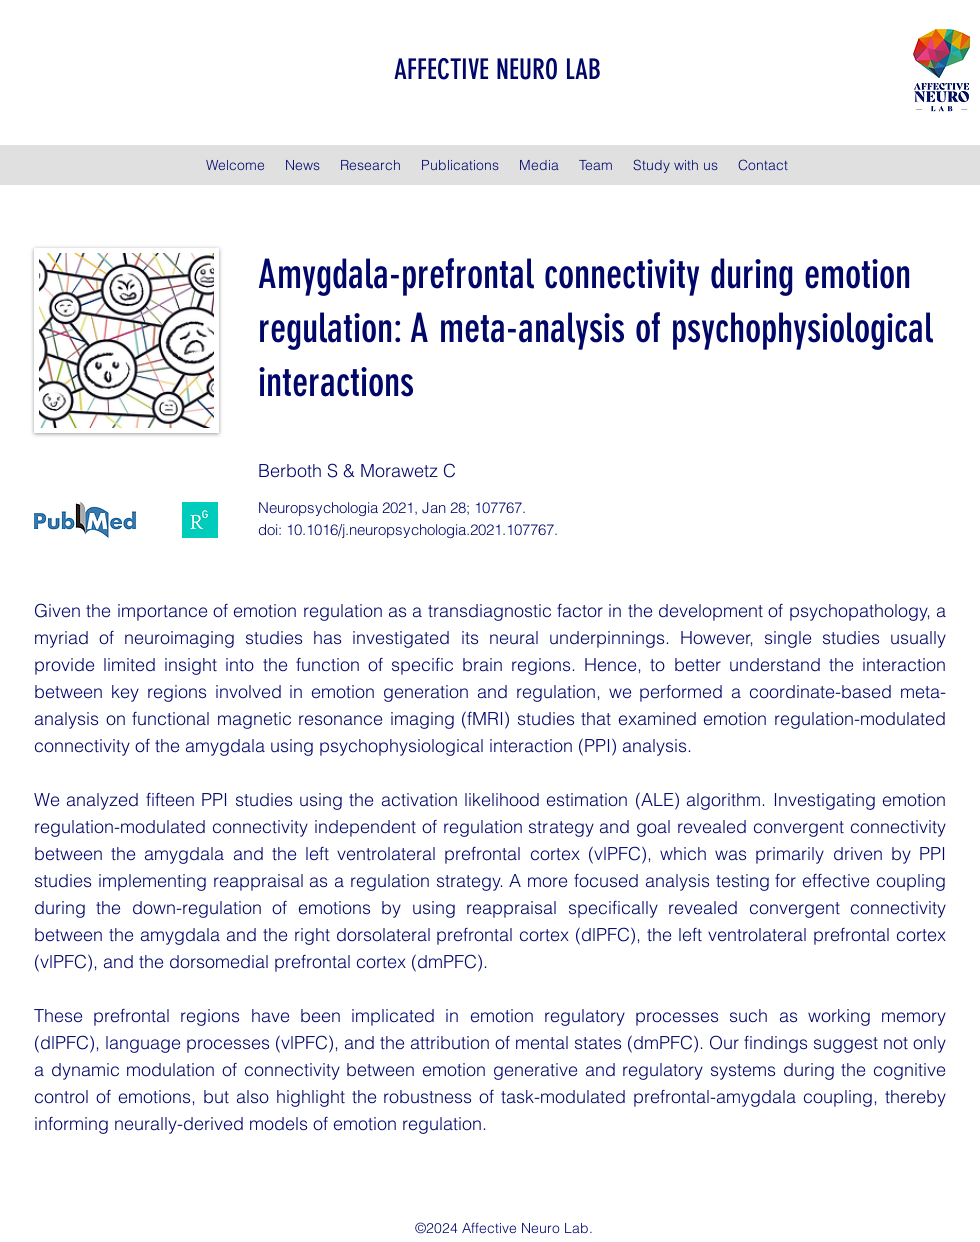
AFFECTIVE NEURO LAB (497, 69)
